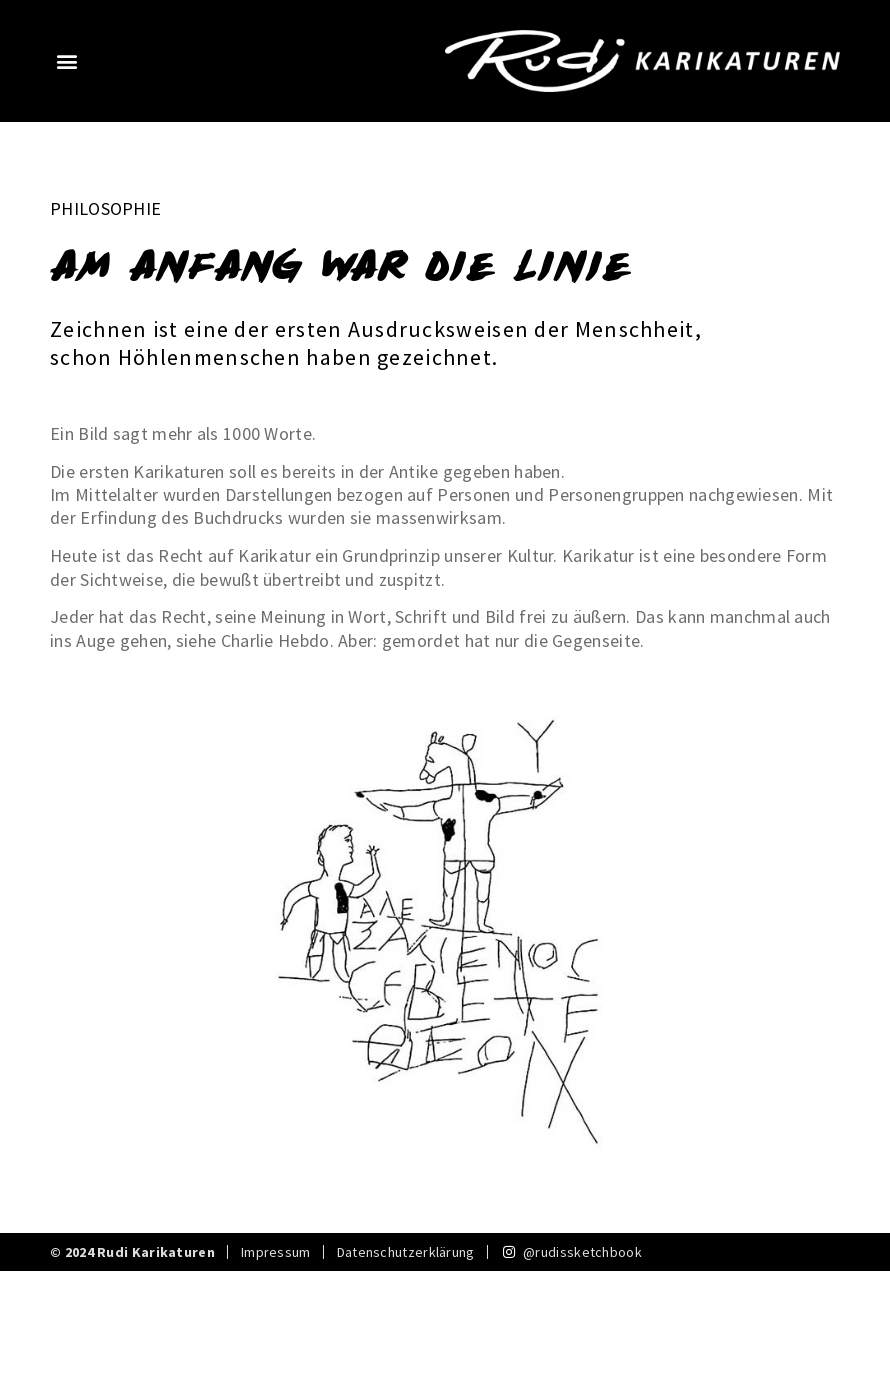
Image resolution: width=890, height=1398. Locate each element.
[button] (66, 60)
